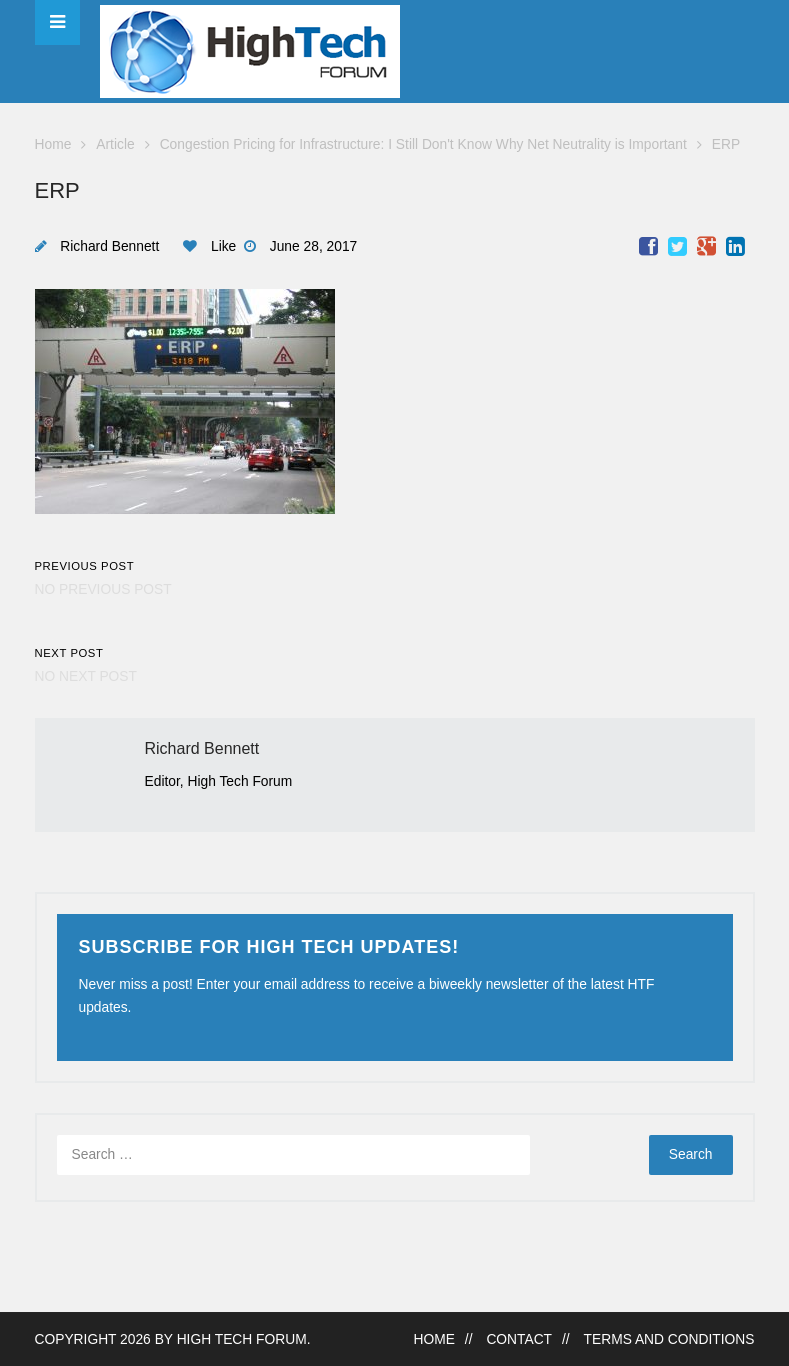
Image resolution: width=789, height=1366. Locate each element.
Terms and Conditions (669, 1339)
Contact (519, 1339)
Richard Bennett (109, 246)
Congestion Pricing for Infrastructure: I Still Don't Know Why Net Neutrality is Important (423, 144)
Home (53, 144)
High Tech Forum (242, 1339)
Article (115, 144)
